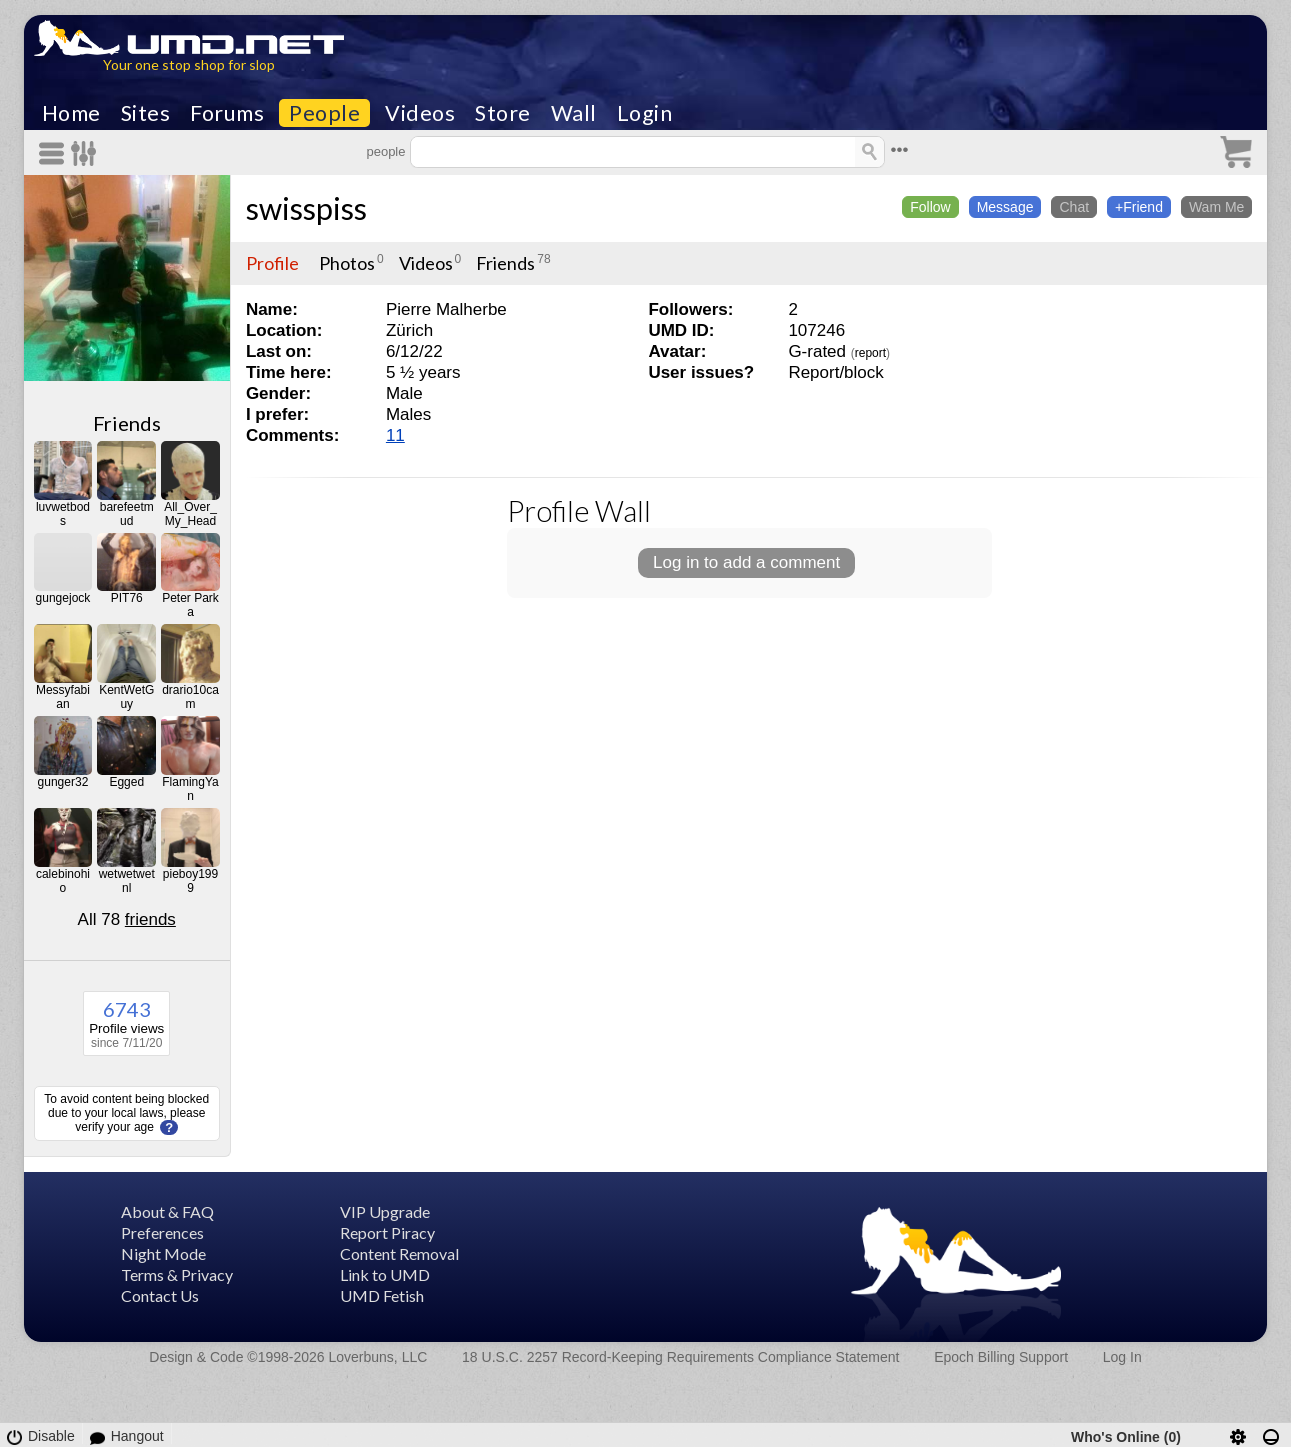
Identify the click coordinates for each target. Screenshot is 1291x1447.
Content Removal (399, 1253)
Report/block (835, 372)
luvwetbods (63, 514)
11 (395, 435)
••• (899, 149)
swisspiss (306, 208)
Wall (574, 113)
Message (1005, 207)
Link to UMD (385, 1274)
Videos (420, 113)
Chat (1074, 207)
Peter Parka (190, 605)
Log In (1122, 1357)
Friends (127, 423)
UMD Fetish (382, 1295)
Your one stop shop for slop (189, 64)
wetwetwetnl (127, 881)
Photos (347, 263)
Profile (272, 263)
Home (71, 113)
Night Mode (163, 1253)
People (324, 113)
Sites (146, 113)
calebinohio (63, 881)
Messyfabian (63, 697)
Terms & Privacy (177, 1274)
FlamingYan (190, 789)
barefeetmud (127, 514)
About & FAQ (167, 1211)
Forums (227, 113)
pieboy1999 (190, 881)
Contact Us (160, 1295)
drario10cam (190, 697)
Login (645, 113)
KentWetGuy (126, 697)
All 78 (127, 919)
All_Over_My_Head (190, 514)
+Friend (1139, 207)
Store (503, 113)
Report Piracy (387, 1232)
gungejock (63, 598)
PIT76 (127, 598)
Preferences (162, 1232)
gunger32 (63, 782)
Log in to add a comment (746, 562)
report (870, 353)
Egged (126, 782)
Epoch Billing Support (1001, 1357)
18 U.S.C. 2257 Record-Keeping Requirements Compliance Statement (680, 1357)
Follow (930, 207)
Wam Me (1216, 207)
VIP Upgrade (385, 1211)
